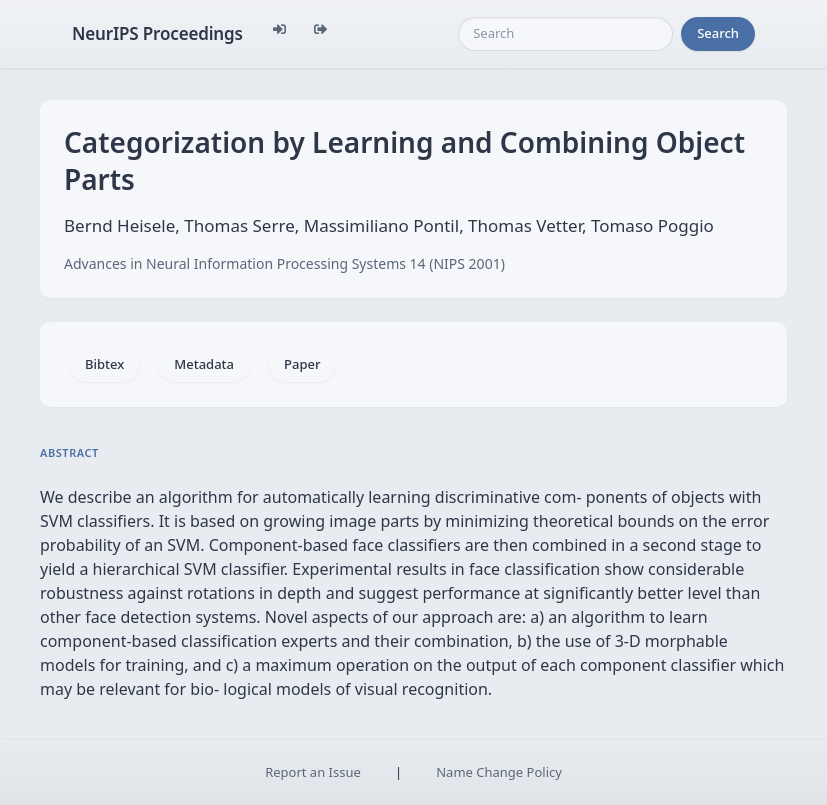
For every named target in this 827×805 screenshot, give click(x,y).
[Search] (565, 34)
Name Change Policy (499, 772)
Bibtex (104, 364)
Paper (302, 364)
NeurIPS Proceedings (157, 33)
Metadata (204, 364)
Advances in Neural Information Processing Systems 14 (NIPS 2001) (284, 263)
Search (718, 33)
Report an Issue (313, 772)
